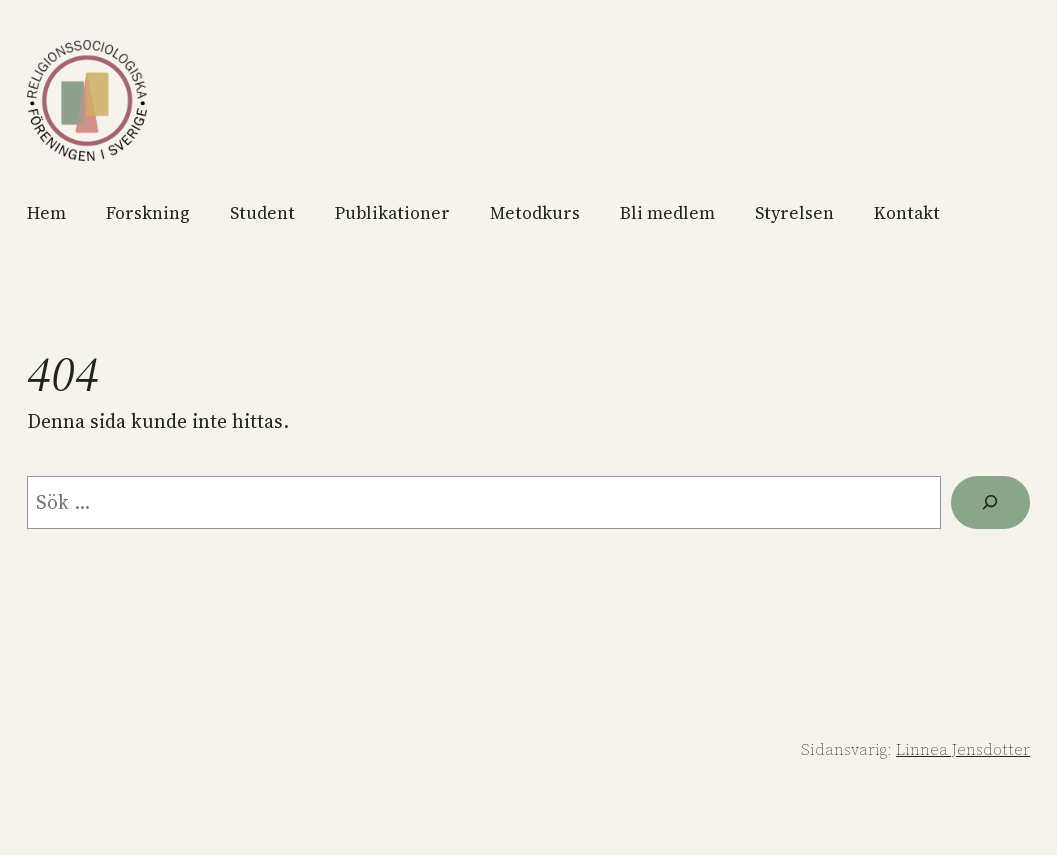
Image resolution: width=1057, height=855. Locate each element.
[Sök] (991, 503)
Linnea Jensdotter (963, 749)
